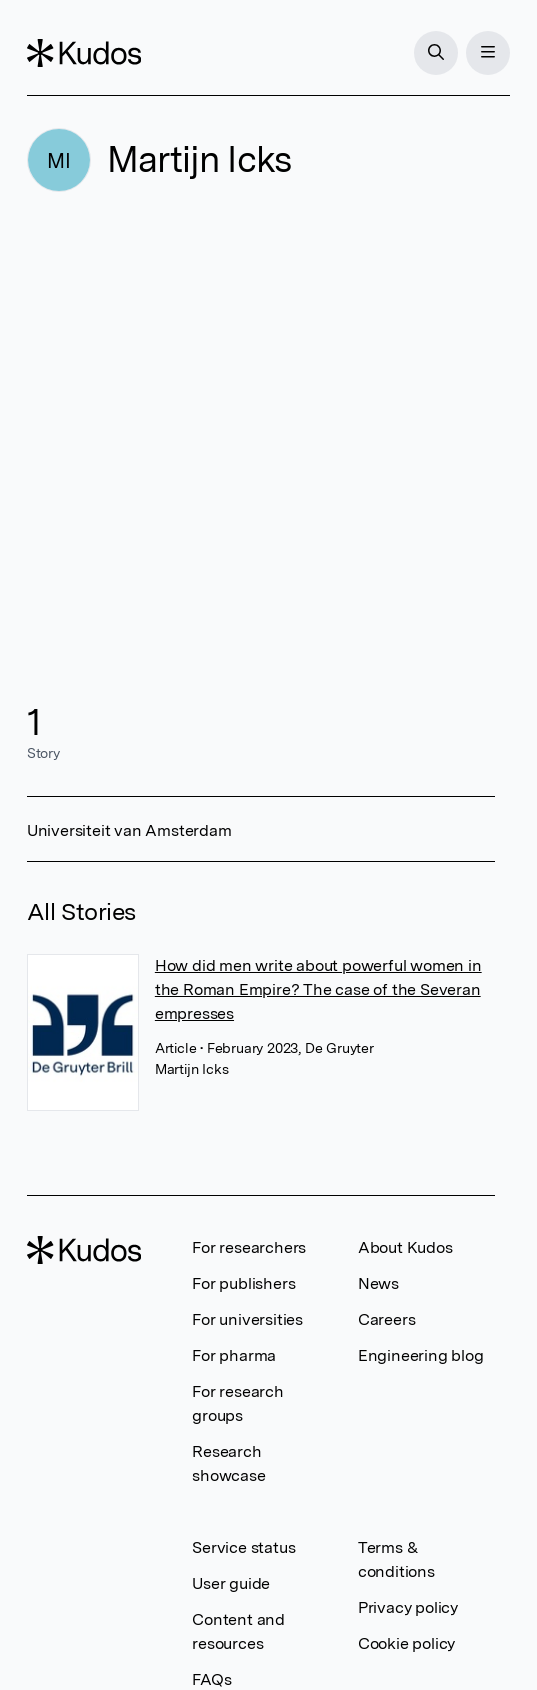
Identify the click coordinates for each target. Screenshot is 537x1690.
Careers (387, 1319)
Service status (243, 1547)
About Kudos (405, 1247)
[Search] (436, 53)
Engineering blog (421, 1355)
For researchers (249, 1247)
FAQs (211, 1679)
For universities (247, 1319)
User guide (231, 1583)
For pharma (234, 1355)
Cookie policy (406, 1643)
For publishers (243, 1283)
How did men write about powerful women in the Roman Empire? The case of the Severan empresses (318, 989)
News (378, 1283)
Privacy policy (408, 1607)
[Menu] (488, 53)
